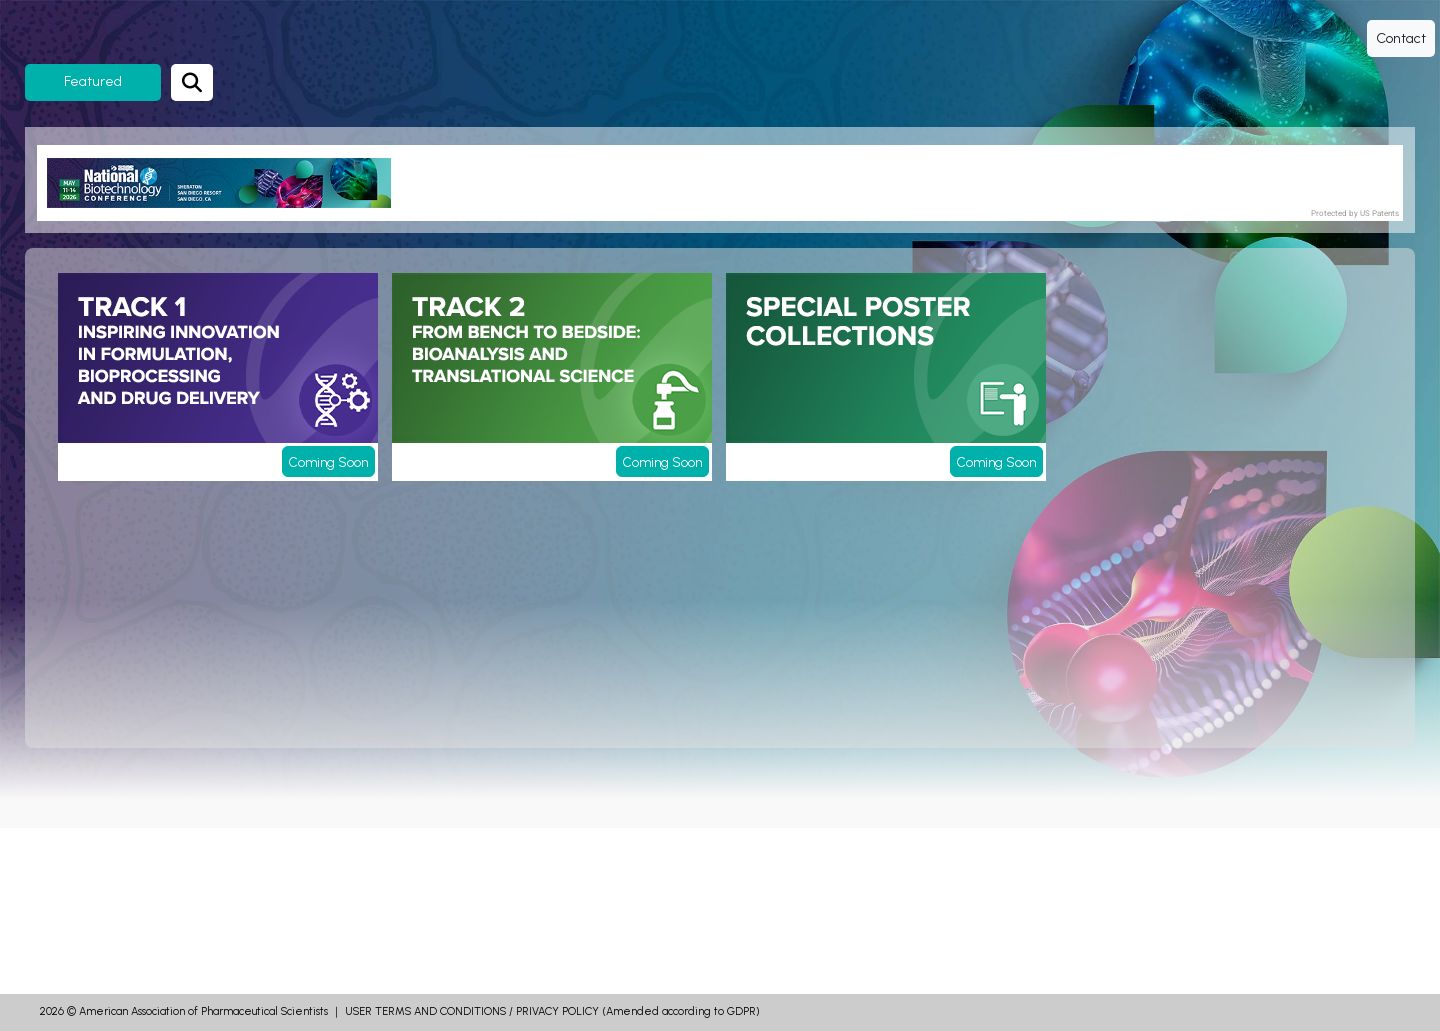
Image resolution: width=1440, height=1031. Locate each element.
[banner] (226, 183)
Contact (1401, 38)
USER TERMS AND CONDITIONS (425, 1011)
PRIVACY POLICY (557, 1011)
